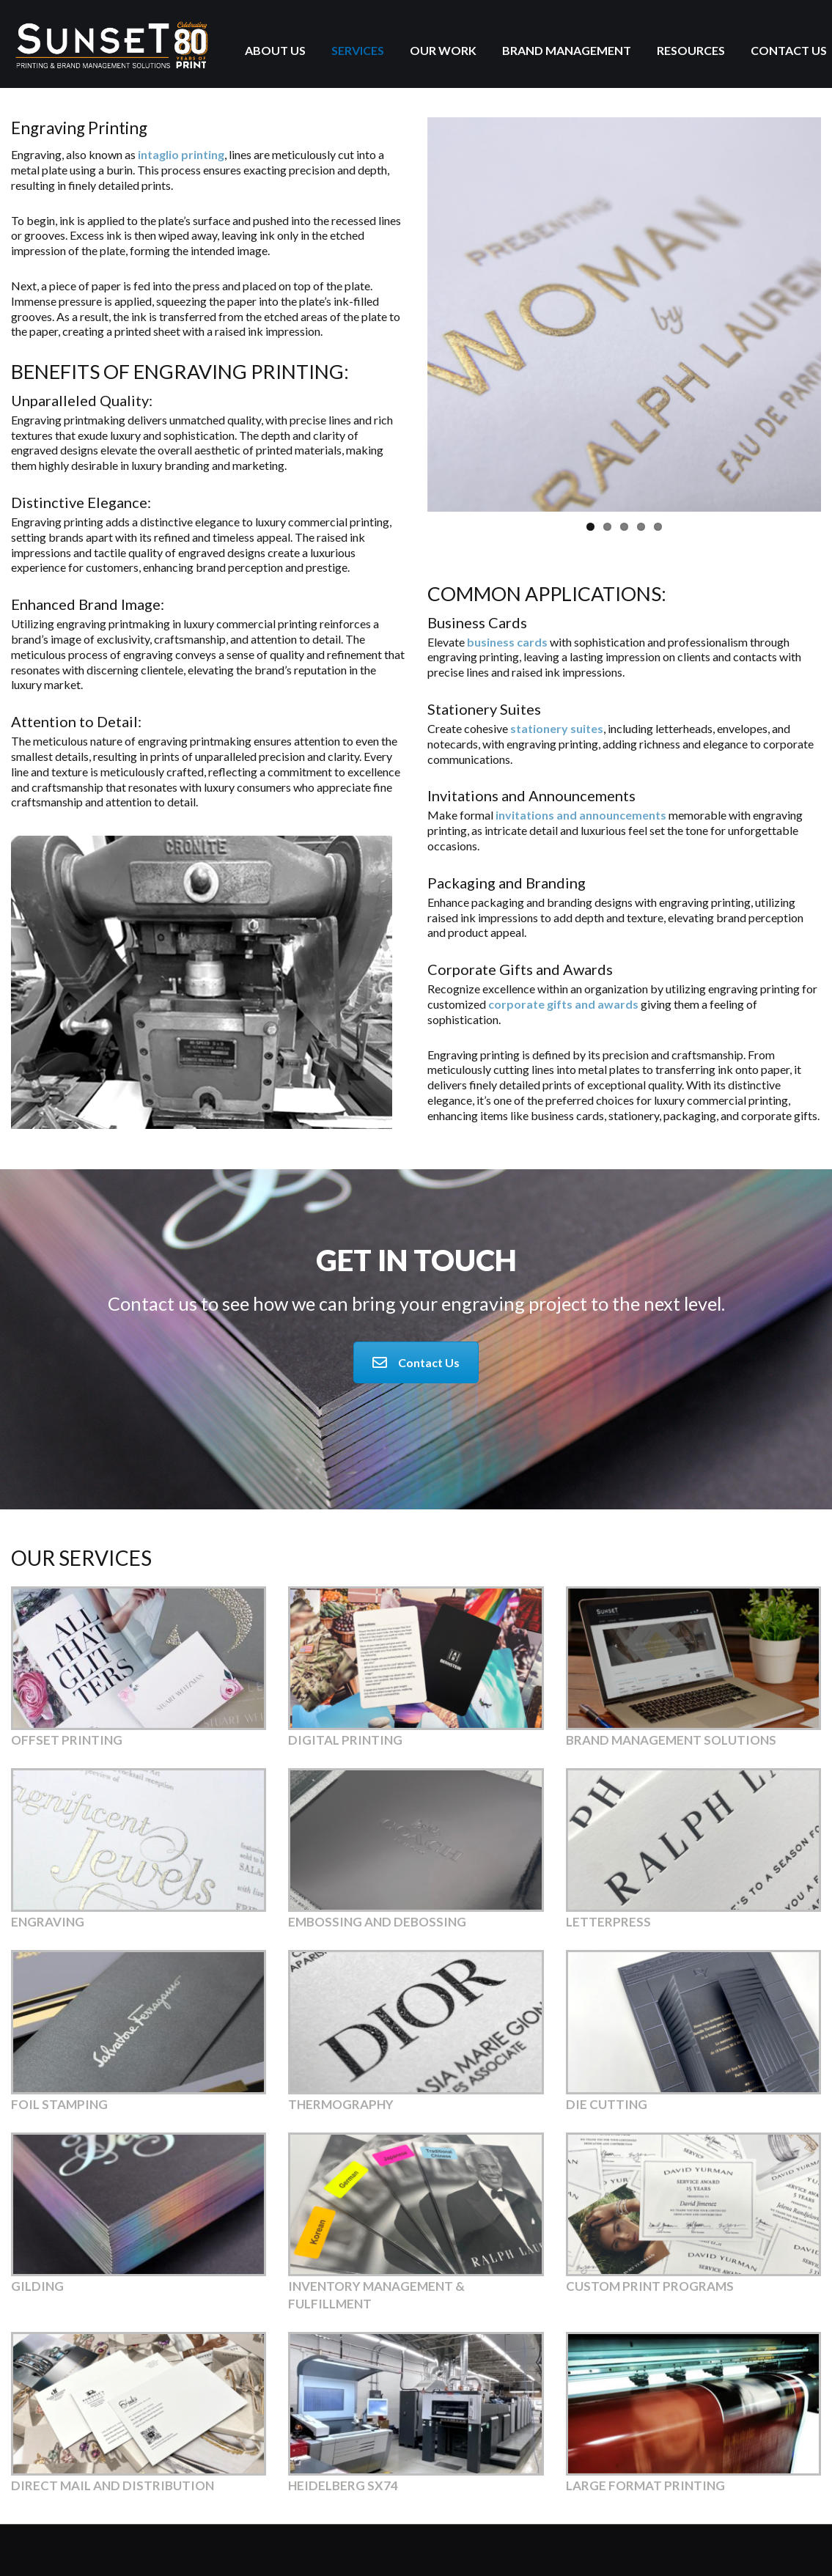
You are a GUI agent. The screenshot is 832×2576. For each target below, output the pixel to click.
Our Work (443, 50)
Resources (691, 50)
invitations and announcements (581, 815)
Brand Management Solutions (671, 1740)
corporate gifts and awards (563, 1004)
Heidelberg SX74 (343, 2485)
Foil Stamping (59, 2104)
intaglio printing (181, 154)
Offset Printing (66, 1740)
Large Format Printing (645, 2485)
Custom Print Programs (650, 2286)
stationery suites (556, 728)
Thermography (341, 2104)
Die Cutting (606, 2104)
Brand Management (566, 50)
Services (357, 50)
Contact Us (789, 50)
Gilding (37, 2286)
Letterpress (608, 1921)
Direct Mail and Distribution (112, 2485)
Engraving (47, 1921)
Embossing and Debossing (377, 1921)
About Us (275, 50)
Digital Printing (345, 1740)
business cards (507, 642)
